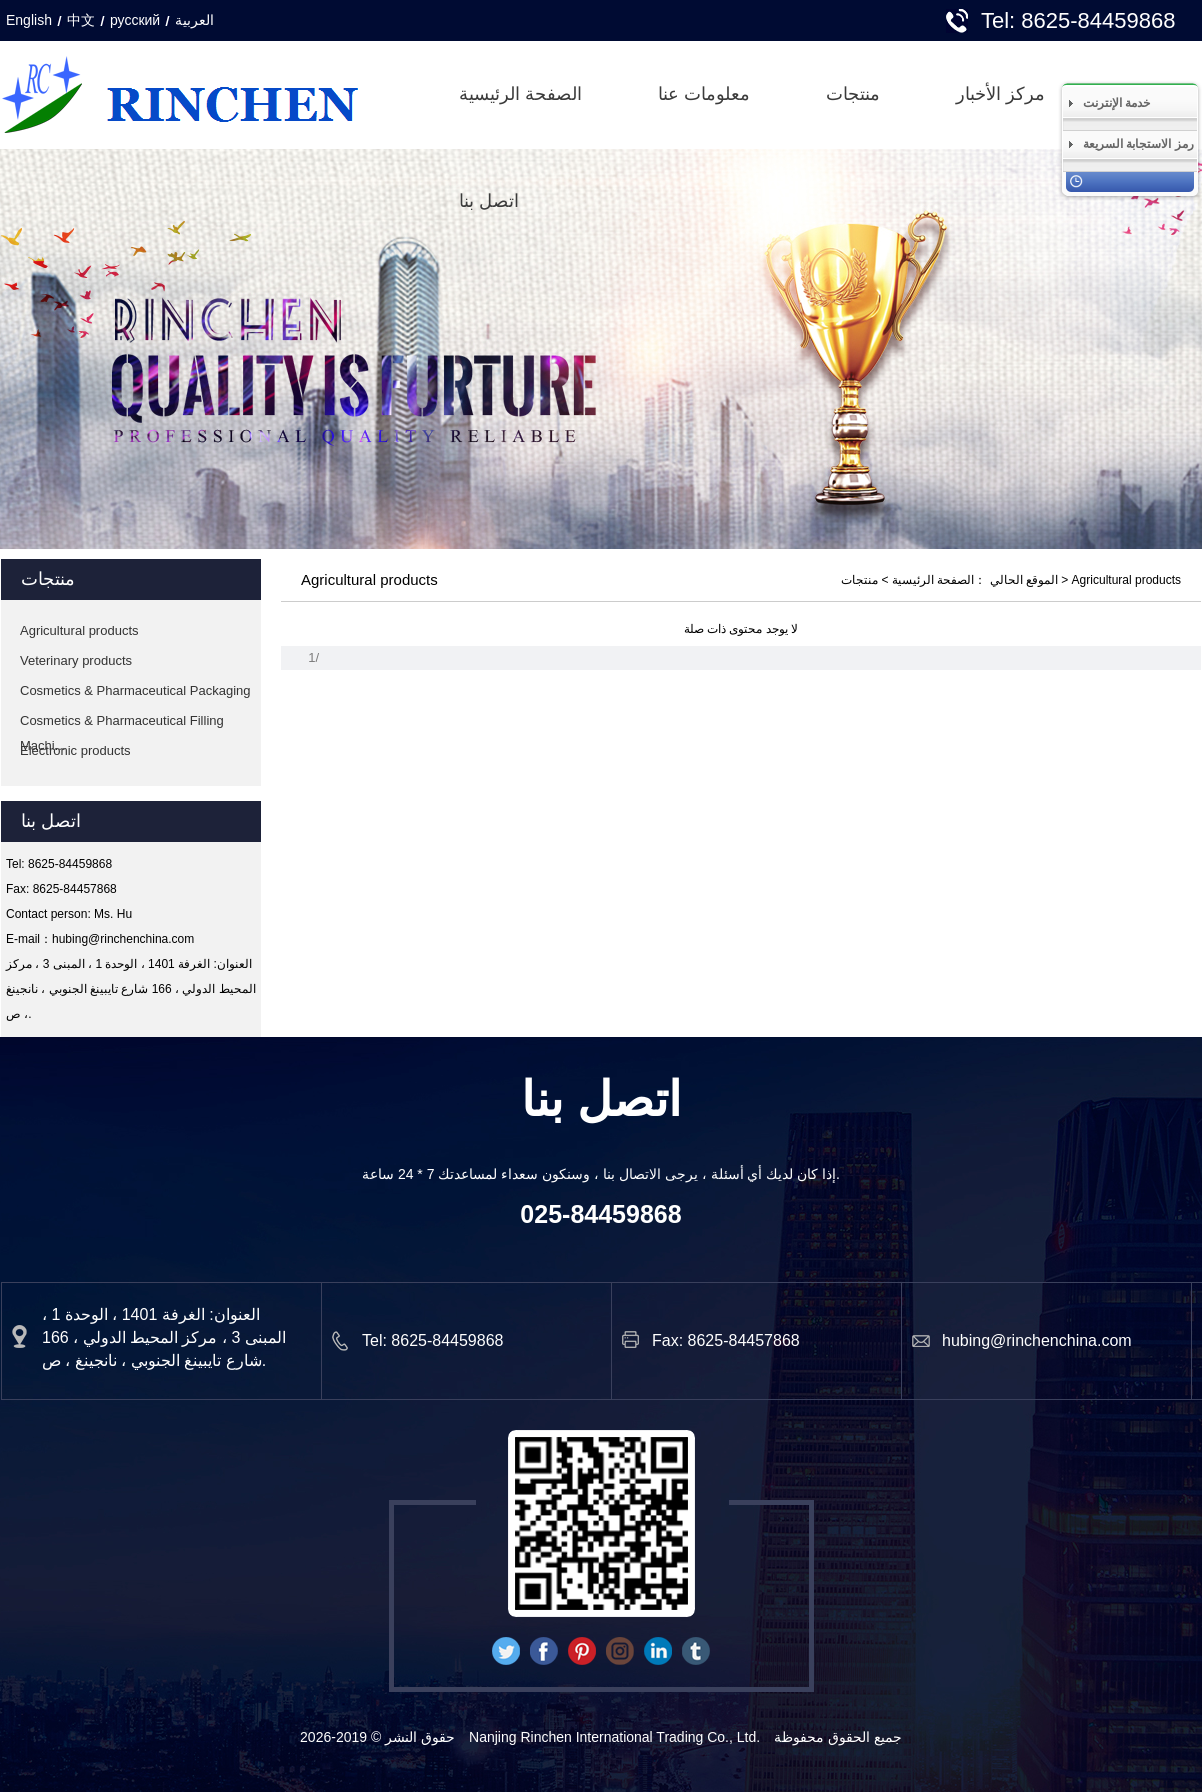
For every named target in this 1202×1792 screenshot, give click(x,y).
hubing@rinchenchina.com (123, 939)
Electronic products (75, 750)
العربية (194, 20)
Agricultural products (79, 630)
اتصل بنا (489, 201)
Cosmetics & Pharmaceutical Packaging (135, 690)
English (29, 20)
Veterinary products (76, 660)
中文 (81, 20)
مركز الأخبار (1000, 94)
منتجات (853, 94)
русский (135, 20)
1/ (313, 657)
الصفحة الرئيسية (520, 94)
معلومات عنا (704, 94)
